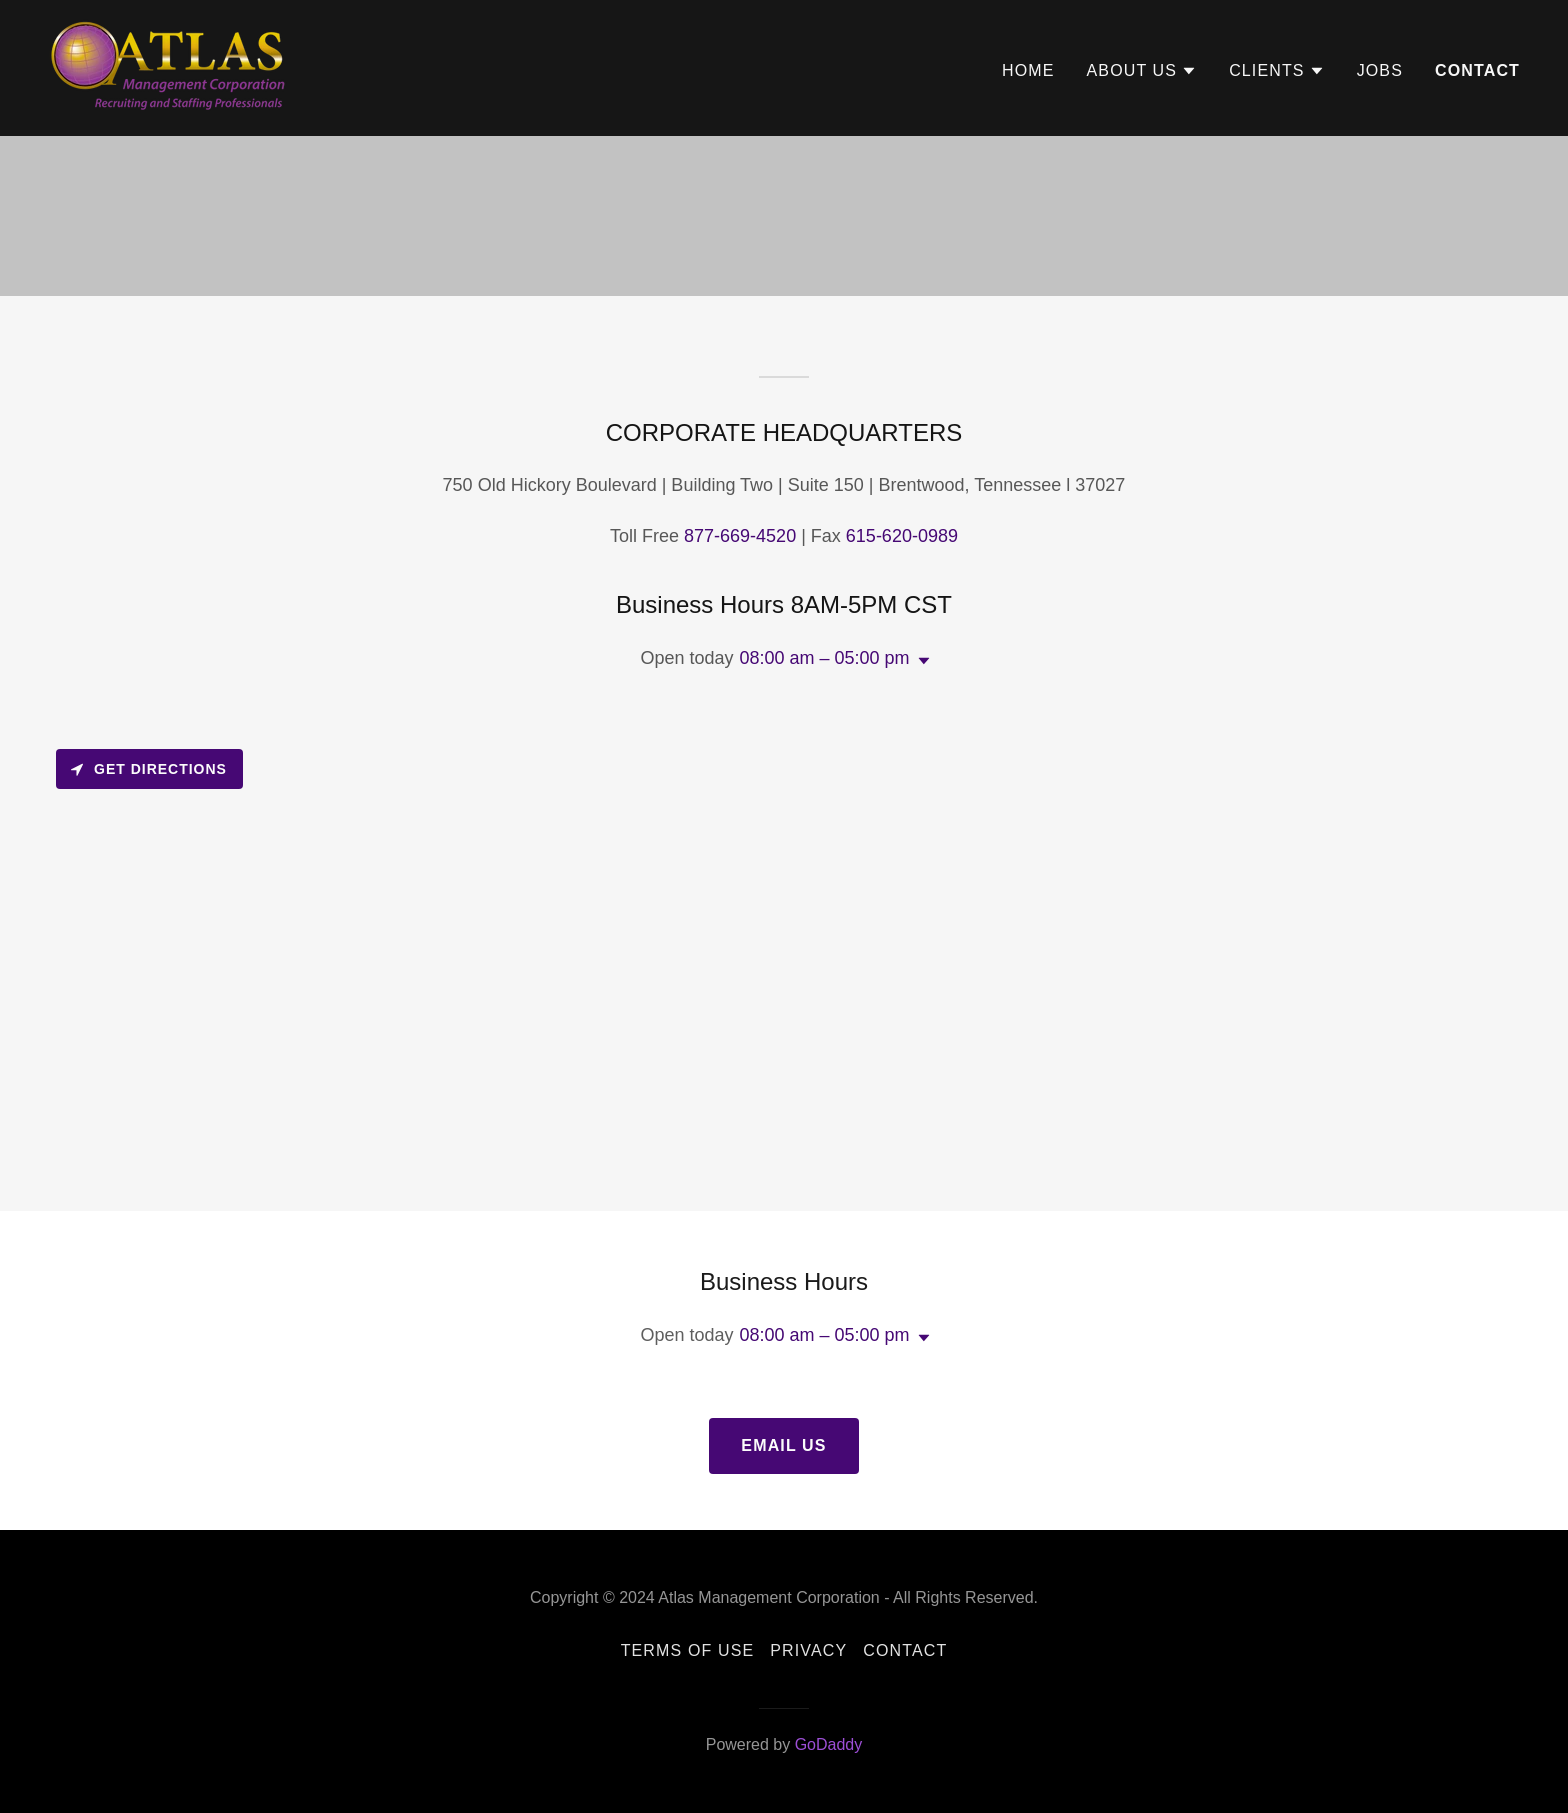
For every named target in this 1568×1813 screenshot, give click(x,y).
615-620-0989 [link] (902, 536)
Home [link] (1028, 70)
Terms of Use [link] (688, 1650)
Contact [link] (1477, 70)
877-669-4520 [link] (740, 536)
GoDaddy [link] (829, 1744)
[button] (1142, 71)
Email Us (783, 1445)
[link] (171, 67)
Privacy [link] (808, 1650)
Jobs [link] (1380, 70)
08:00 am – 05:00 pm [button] (824, 658)
